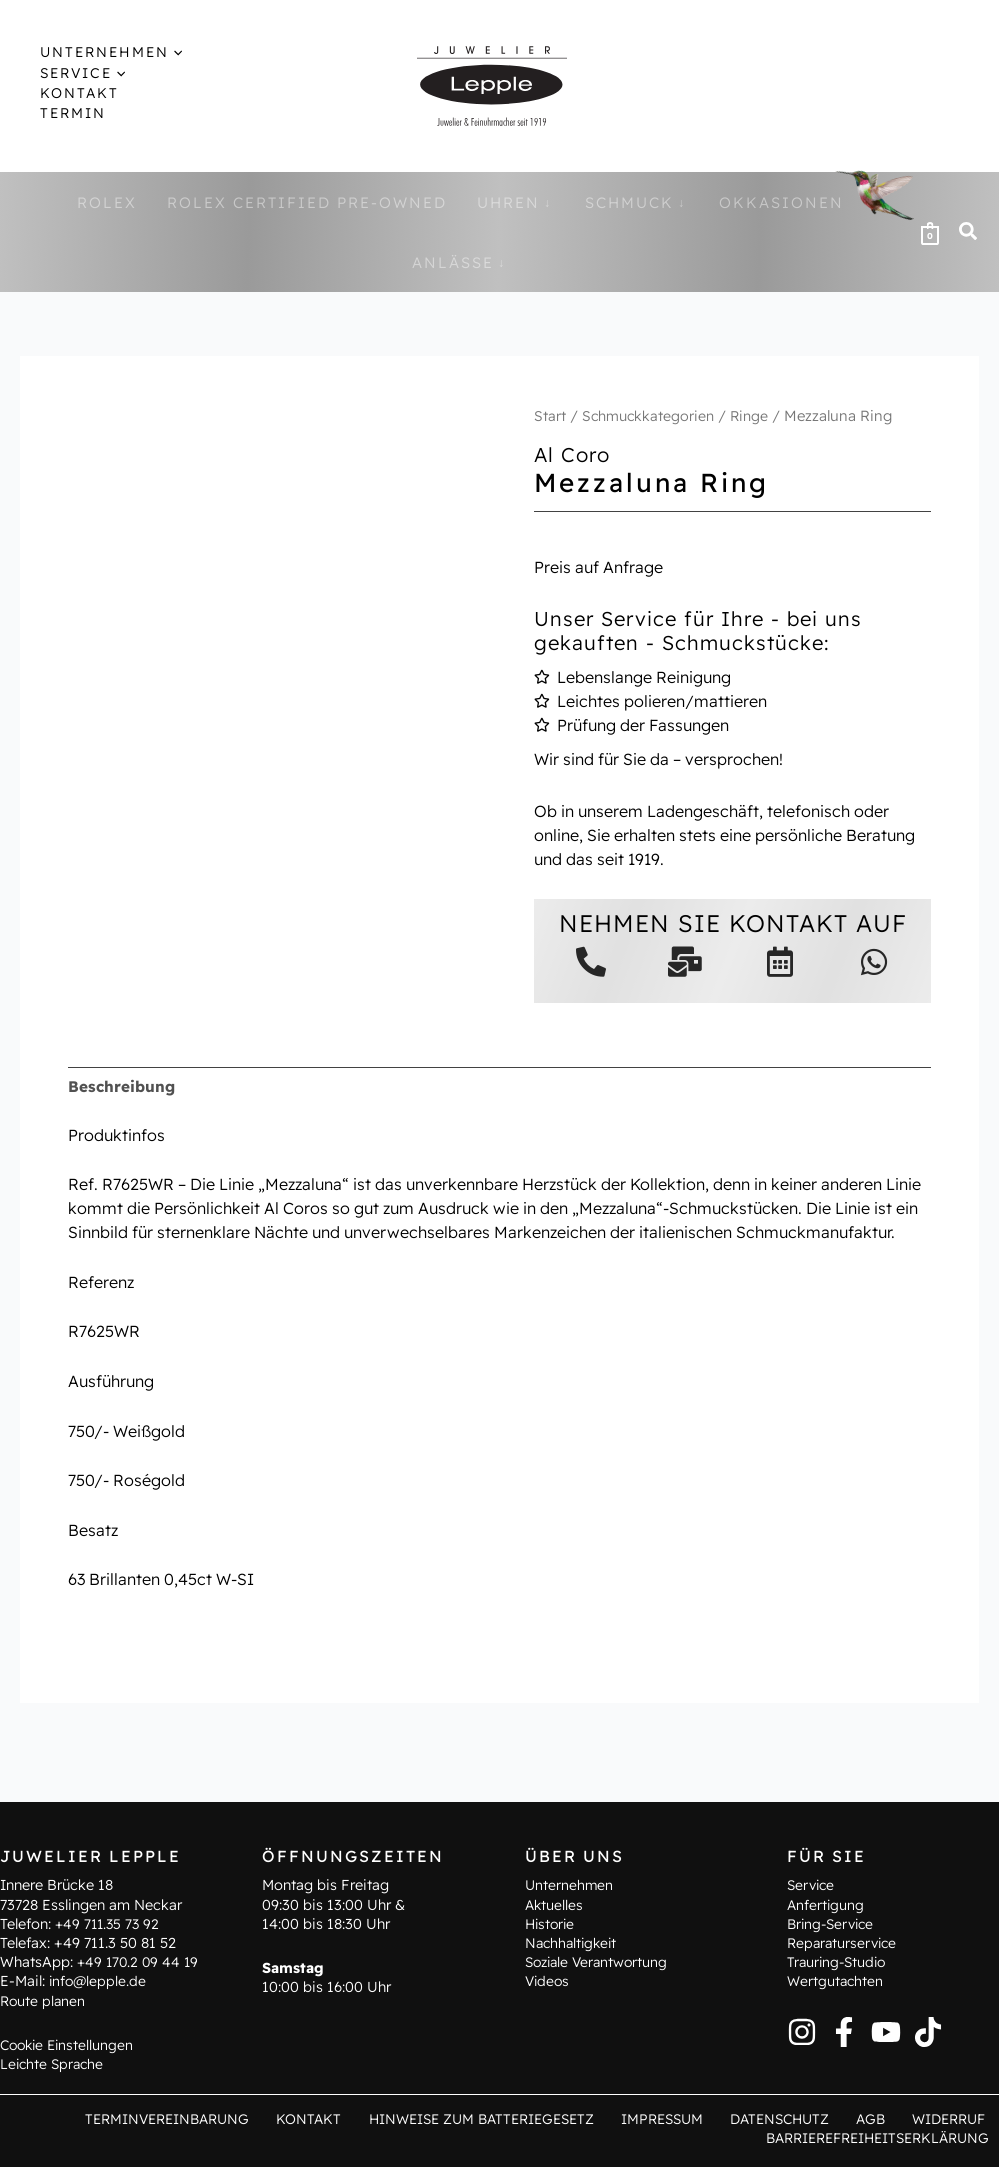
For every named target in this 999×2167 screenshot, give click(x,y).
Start (550, 415)
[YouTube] (886, 2030)
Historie (551, 1922)
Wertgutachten (836, 1980)
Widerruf (952, 2118)
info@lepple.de (99, 1980)
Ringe (755, 415)
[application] (155, 52)
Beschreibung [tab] (123, 1087)
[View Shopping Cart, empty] (930, 232)
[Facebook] (844, 2030)
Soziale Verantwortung (600, 1961)
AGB (881, 2118)
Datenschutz (799, 2118)
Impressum (688, 2118)
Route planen (44, 1999)
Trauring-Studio (839, 1961)
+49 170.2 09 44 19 (140, 1961)
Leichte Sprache (54, 2062)
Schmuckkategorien (650, 415)
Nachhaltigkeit (573, 1941)
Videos (548, 1980)
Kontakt (344, 2118)
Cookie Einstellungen (70, 2043)
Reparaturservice (844, 1941)
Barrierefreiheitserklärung (878, 2137)
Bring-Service (833, 1922)
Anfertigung (826, 1903)
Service (812, 1884)
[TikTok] (928, 2030)
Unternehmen (570, 1884)
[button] (969, 233)
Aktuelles (555, 1903)
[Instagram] (802, 2030)
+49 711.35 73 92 (109, 1922)
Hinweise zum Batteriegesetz (510, 2118)
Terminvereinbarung (210, 2118)
